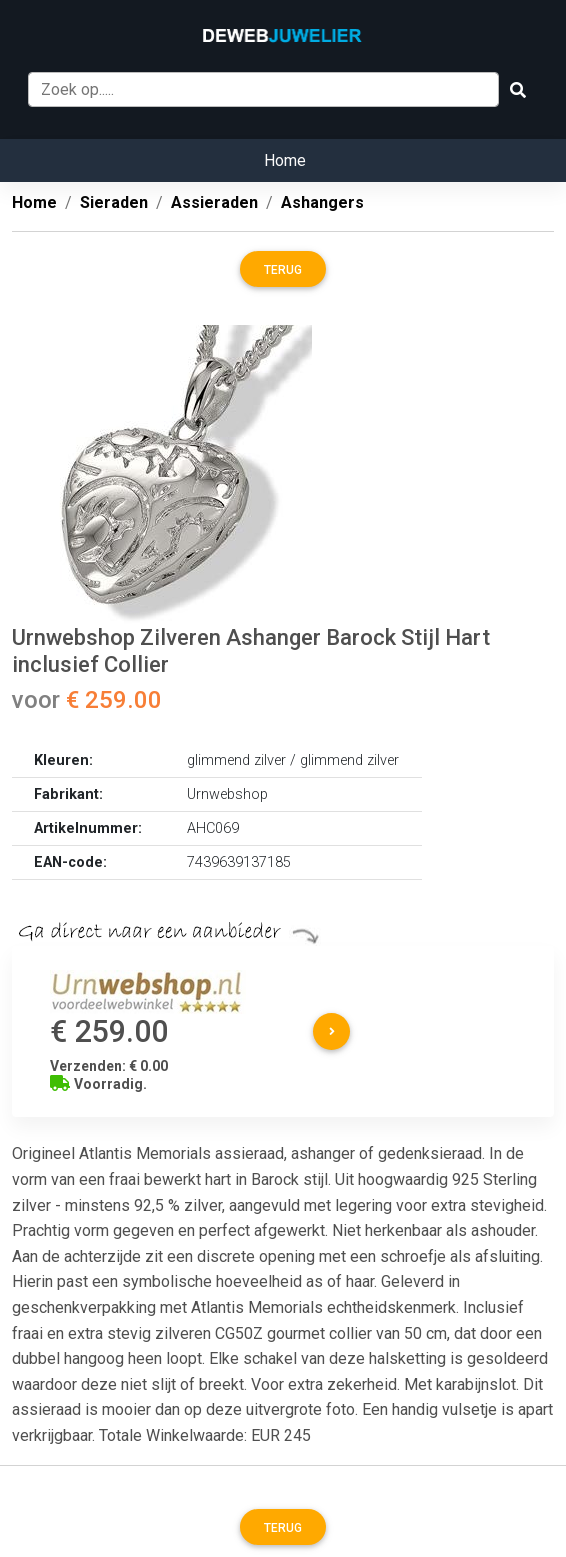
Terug (283, 270)
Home (285, 160)
